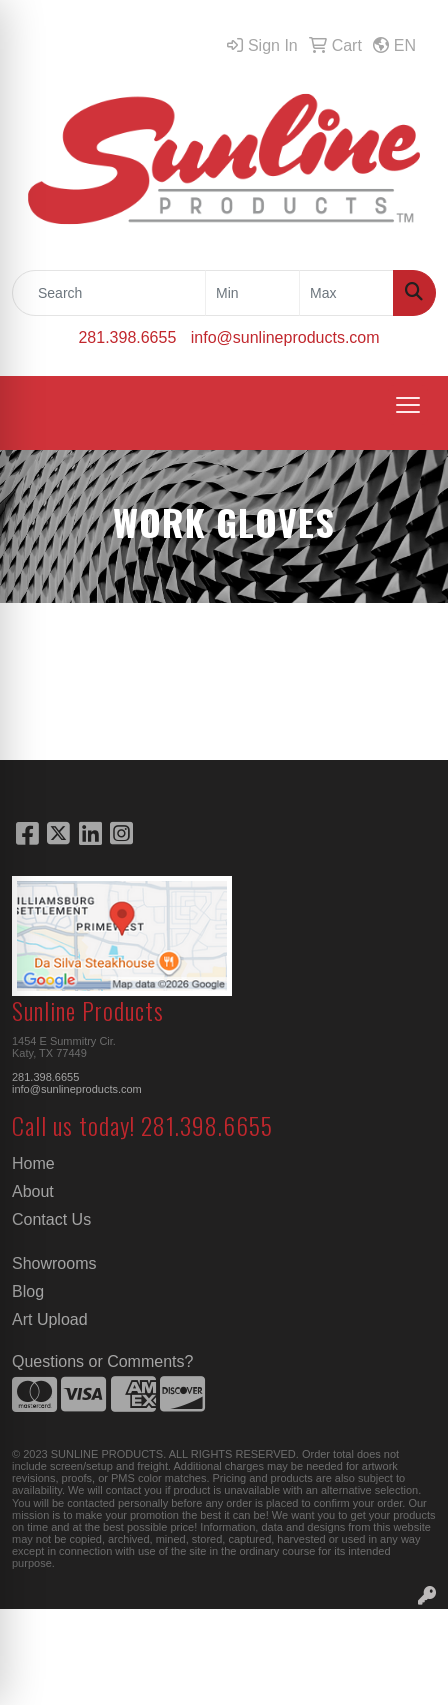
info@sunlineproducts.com (285, 337)
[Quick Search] (109, 293)
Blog (28, 1291)
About (33, 1191)
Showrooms (54, 1263)
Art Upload (50, 1319)
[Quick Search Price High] (346, 293)
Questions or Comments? (102, 1361)
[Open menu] (408, 405)
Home (33, 1163)
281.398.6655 (127, 337)
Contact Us (51, 1219)
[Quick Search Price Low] (252, 293)
